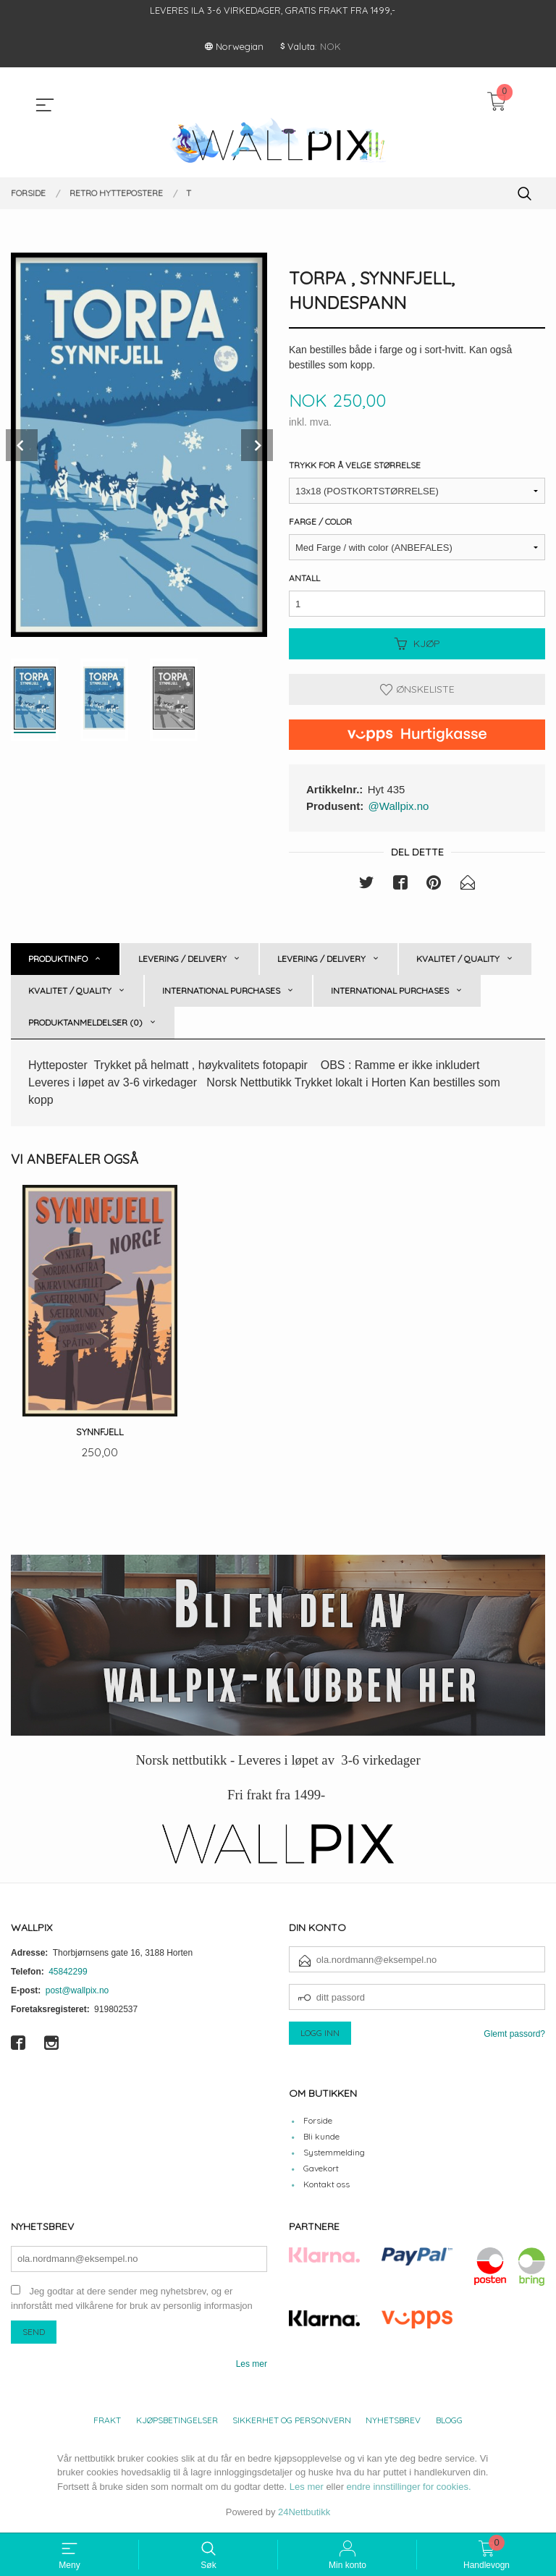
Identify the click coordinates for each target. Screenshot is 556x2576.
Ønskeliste (417, 689)
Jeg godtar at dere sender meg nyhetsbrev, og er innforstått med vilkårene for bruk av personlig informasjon (132, 2300)
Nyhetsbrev (393, 2421)
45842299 (68, 1973)
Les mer (251, 2365)
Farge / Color (320, 522)
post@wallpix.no (77, 1992)
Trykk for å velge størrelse (355, 465)
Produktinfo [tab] (58, 958)
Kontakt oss (326, 2185)
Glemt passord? (514, 2035)
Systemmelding (334, 2153)
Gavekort (321, 2169)
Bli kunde (321, 2137)
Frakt (107, 2421)
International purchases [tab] (221, 990)
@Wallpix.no (398, 806)
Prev (22, 445)
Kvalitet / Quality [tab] (458, 958)
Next (257, 445)
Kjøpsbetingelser (177, 2421)
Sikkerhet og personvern (291, 2421)
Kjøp (417, 644)
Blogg (449, 2421)
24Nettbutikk (304, 2513)
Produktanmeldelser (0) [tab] (85, 1022)
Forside (317, 2121)
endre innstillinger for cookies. (409, 2488)
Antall (304, 578)
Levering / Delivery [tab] (182, 958)
